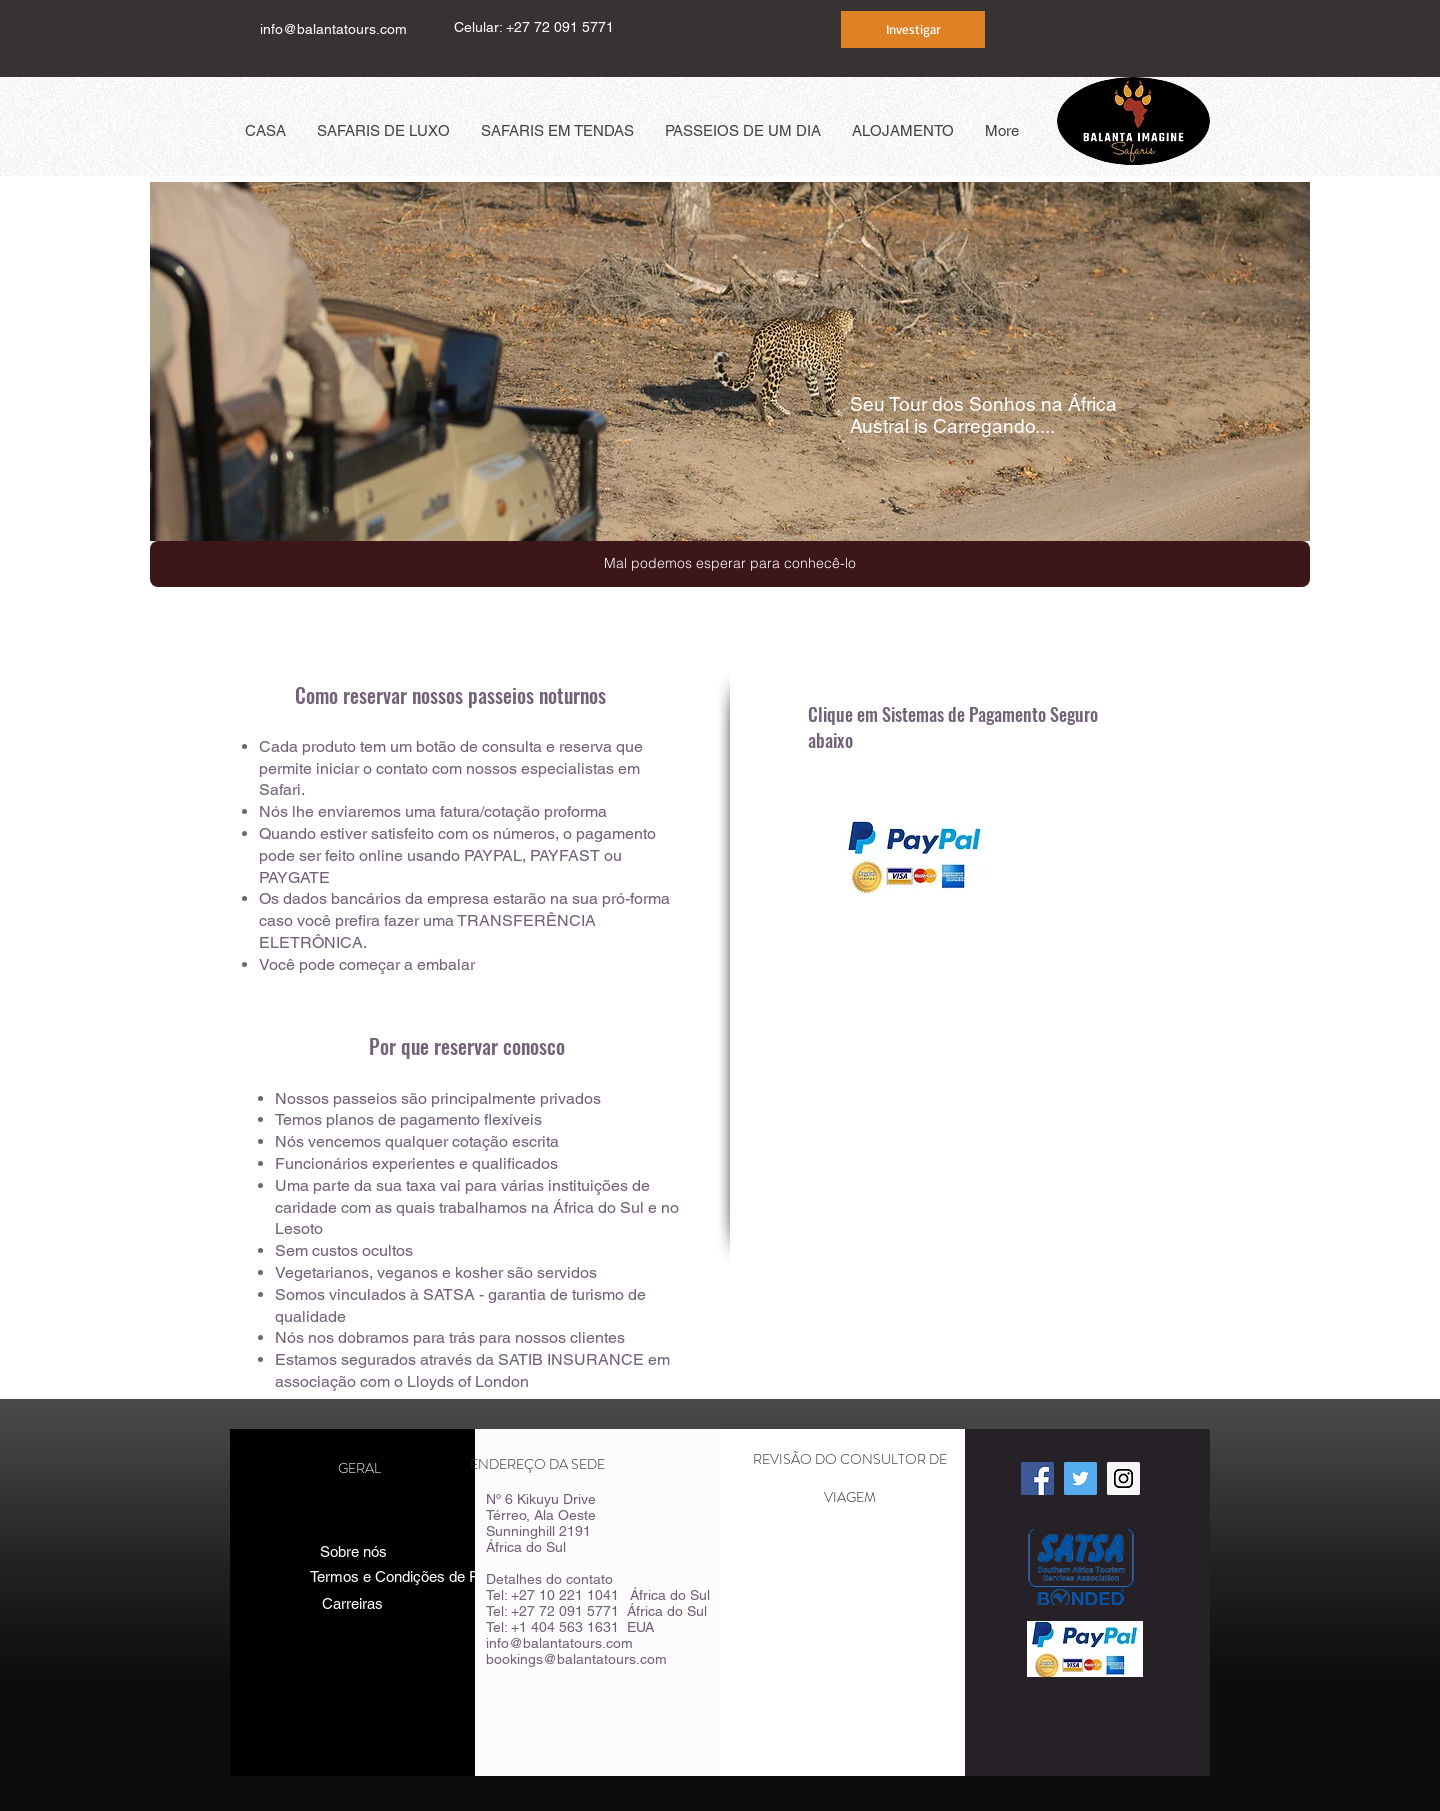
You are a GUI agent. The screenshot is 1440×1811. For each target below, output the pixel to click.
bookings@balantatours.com (576, 1659)
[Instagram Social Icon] (1123, 1478)
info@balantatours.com (333, 29)
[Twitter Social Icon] (1080, 1478)
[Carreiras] (352, 1603)
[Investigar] (913, 29)
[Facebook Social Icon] (1037, 1478)
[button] (730, 564)
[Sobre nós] (353, 1551)
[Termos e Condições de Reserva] (417, 1576)
